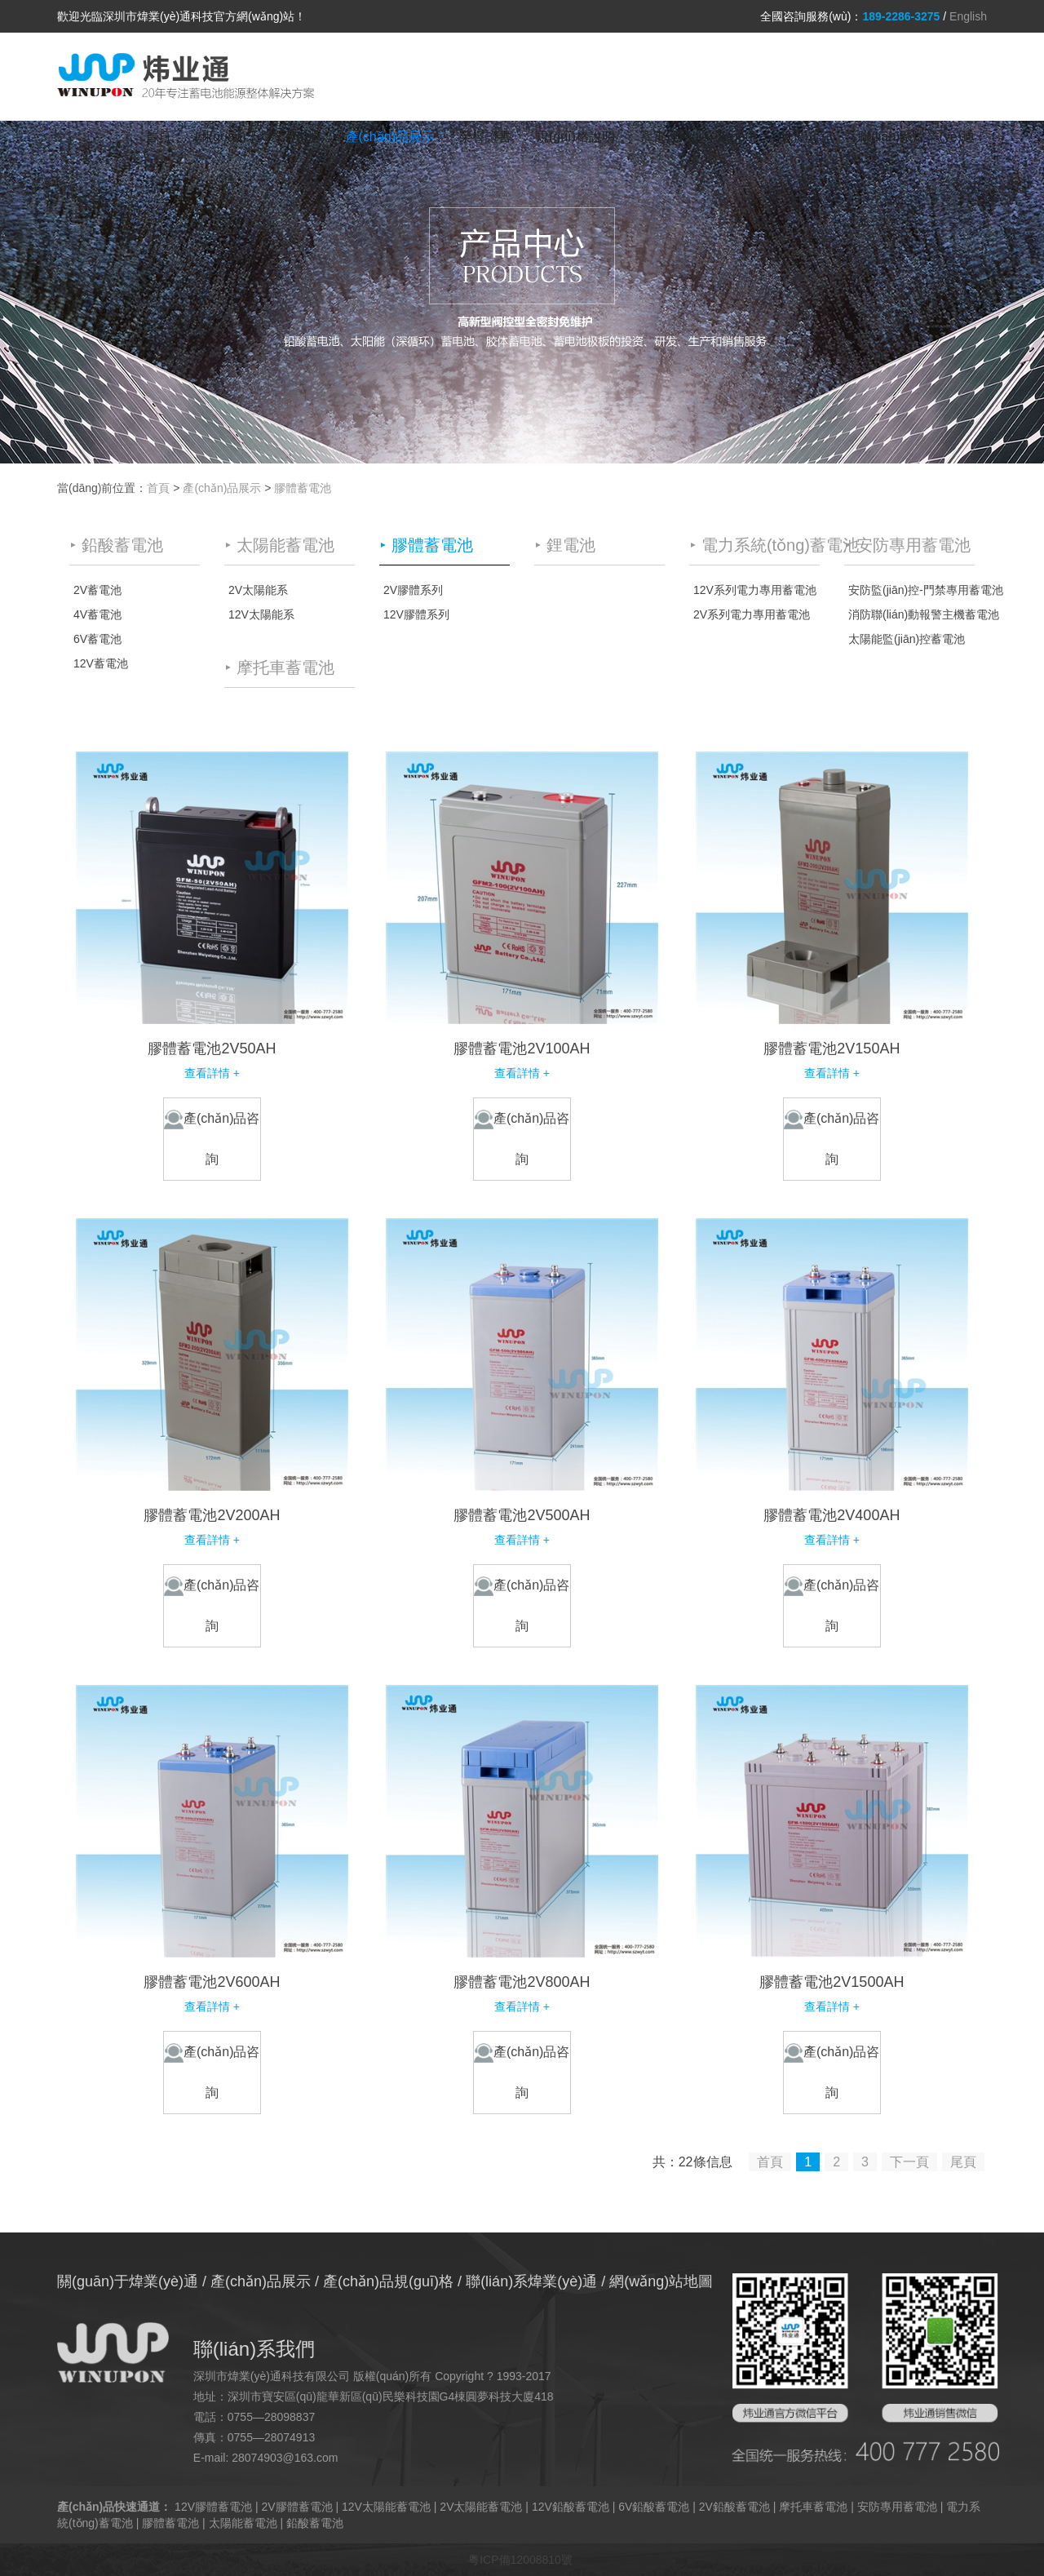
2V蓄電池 (97, 589)
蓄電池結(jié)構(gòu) (698, 137)
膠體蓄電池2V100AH (521, 1048)
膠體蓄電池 (302, 487)
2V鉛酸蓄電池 (734, 2506)
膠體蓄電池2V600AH (212, 1982)
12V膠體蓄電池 (213, 2506)
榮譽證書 (485, 137)
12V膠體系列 (416, 614)
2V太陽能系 (258, 589)
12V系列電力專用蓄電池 (754, 589)
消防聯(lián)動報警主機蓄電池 (911, 614)
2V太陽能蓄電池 (481, 2506)
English (968, 16)
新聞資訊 (807, 137)
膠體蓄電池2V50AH (212, 1048)
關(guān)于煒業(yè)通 (258, 137)
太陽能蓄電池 (243, 2522)
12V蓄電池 (100, 663)
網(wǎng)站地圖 (661, 2281)
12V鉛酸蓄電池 (570, 2506)
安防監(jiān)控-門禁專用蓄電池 (911, 589)
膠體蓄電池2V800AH (521, 1982)
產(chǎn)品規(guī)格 (388, 2281)
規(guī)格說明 (575, 137)
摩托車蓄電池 (813, 2506)
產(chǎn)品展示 (390, 137)
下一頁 (909, 2162)
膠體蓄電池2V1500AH (831, 1982)
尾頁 (963, 2162)
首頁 (158, 137)
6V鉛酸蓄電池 (653, 2506)
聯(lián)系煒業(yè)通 (916, 137)
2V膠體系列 (413, 589)
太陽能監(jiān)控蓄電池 (906, 638)
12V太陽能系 (261, 614)
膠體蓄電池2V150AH (831, 1048)
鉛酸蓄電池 (314, 2522)
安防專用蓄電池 (897, 2506)
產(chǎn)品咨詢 (211, 1138)
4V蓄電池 (97, 614)
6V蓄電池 (97, 638)
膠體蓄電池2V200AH (212, 1515)
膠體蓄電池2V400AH (831, 1515)
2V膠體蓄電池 (296, 2506)
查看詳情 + (212, 1073)
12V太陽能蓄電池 (386, 2506)
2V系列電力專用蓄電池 (751, 614)
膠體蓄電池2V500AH (521, 1515)
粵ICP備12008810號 (520, 2559)
